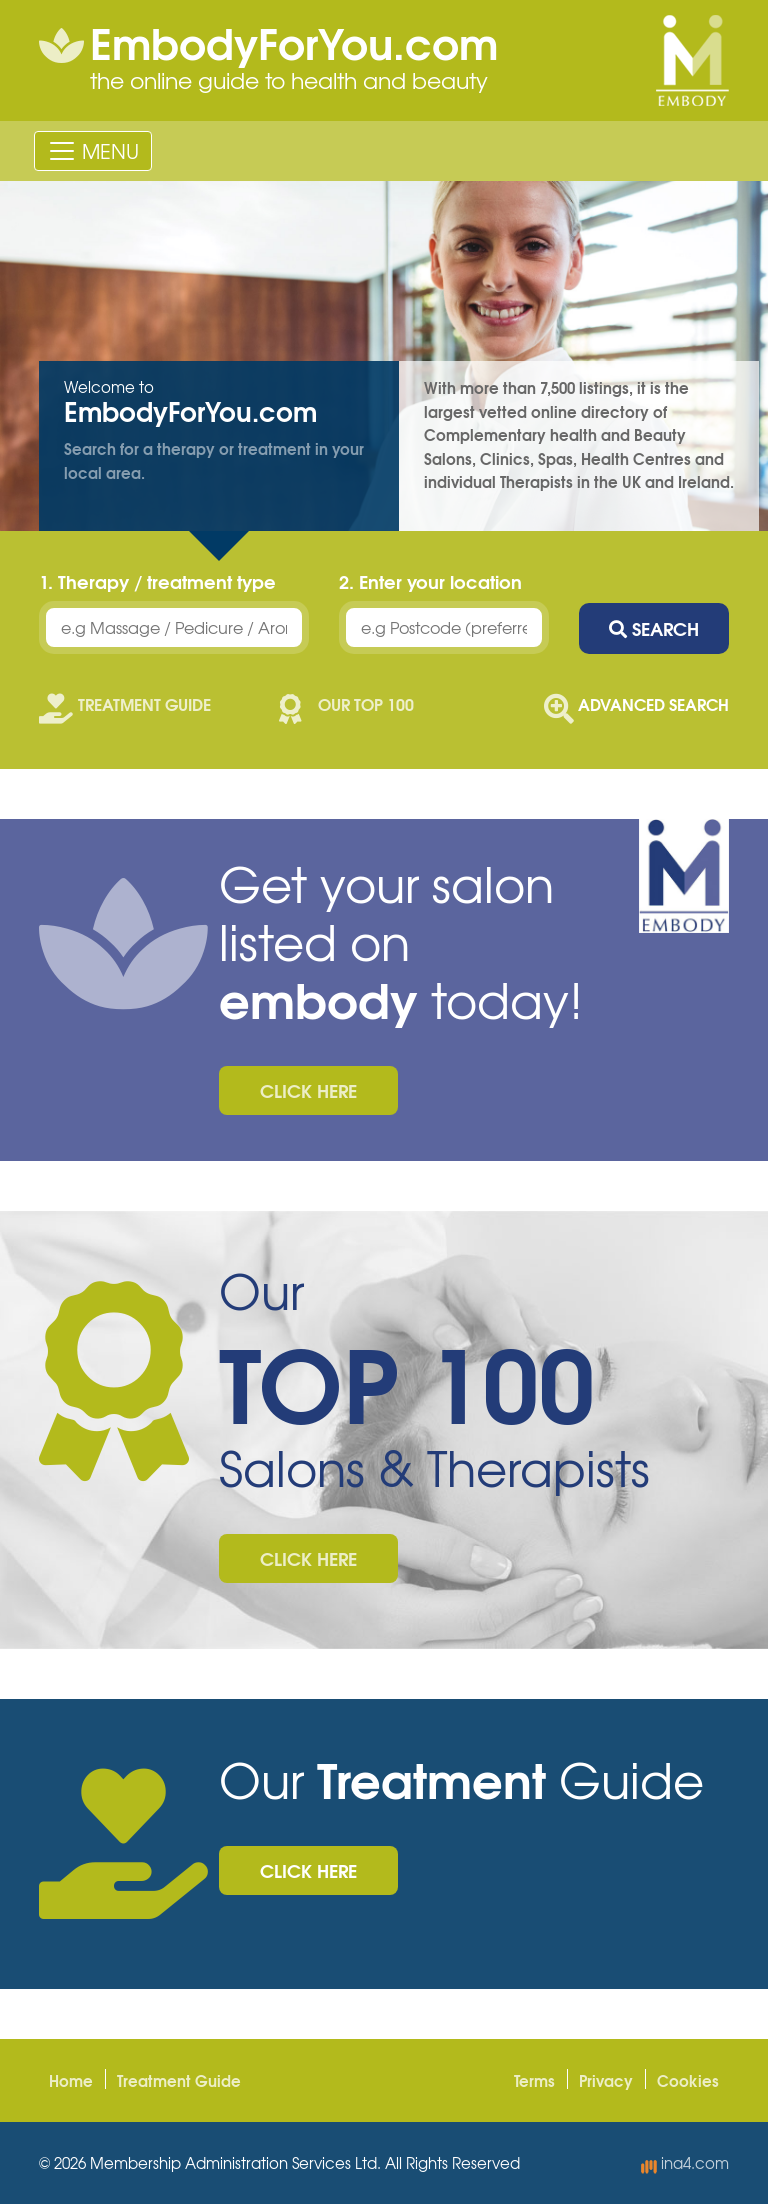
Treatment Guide (179, 2080)
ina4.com (685, 2163)
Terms (534, 2080)
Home (71, 2080)
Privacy (606, 2080)
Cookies (688, 2080)
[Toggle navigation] (93, 151)
